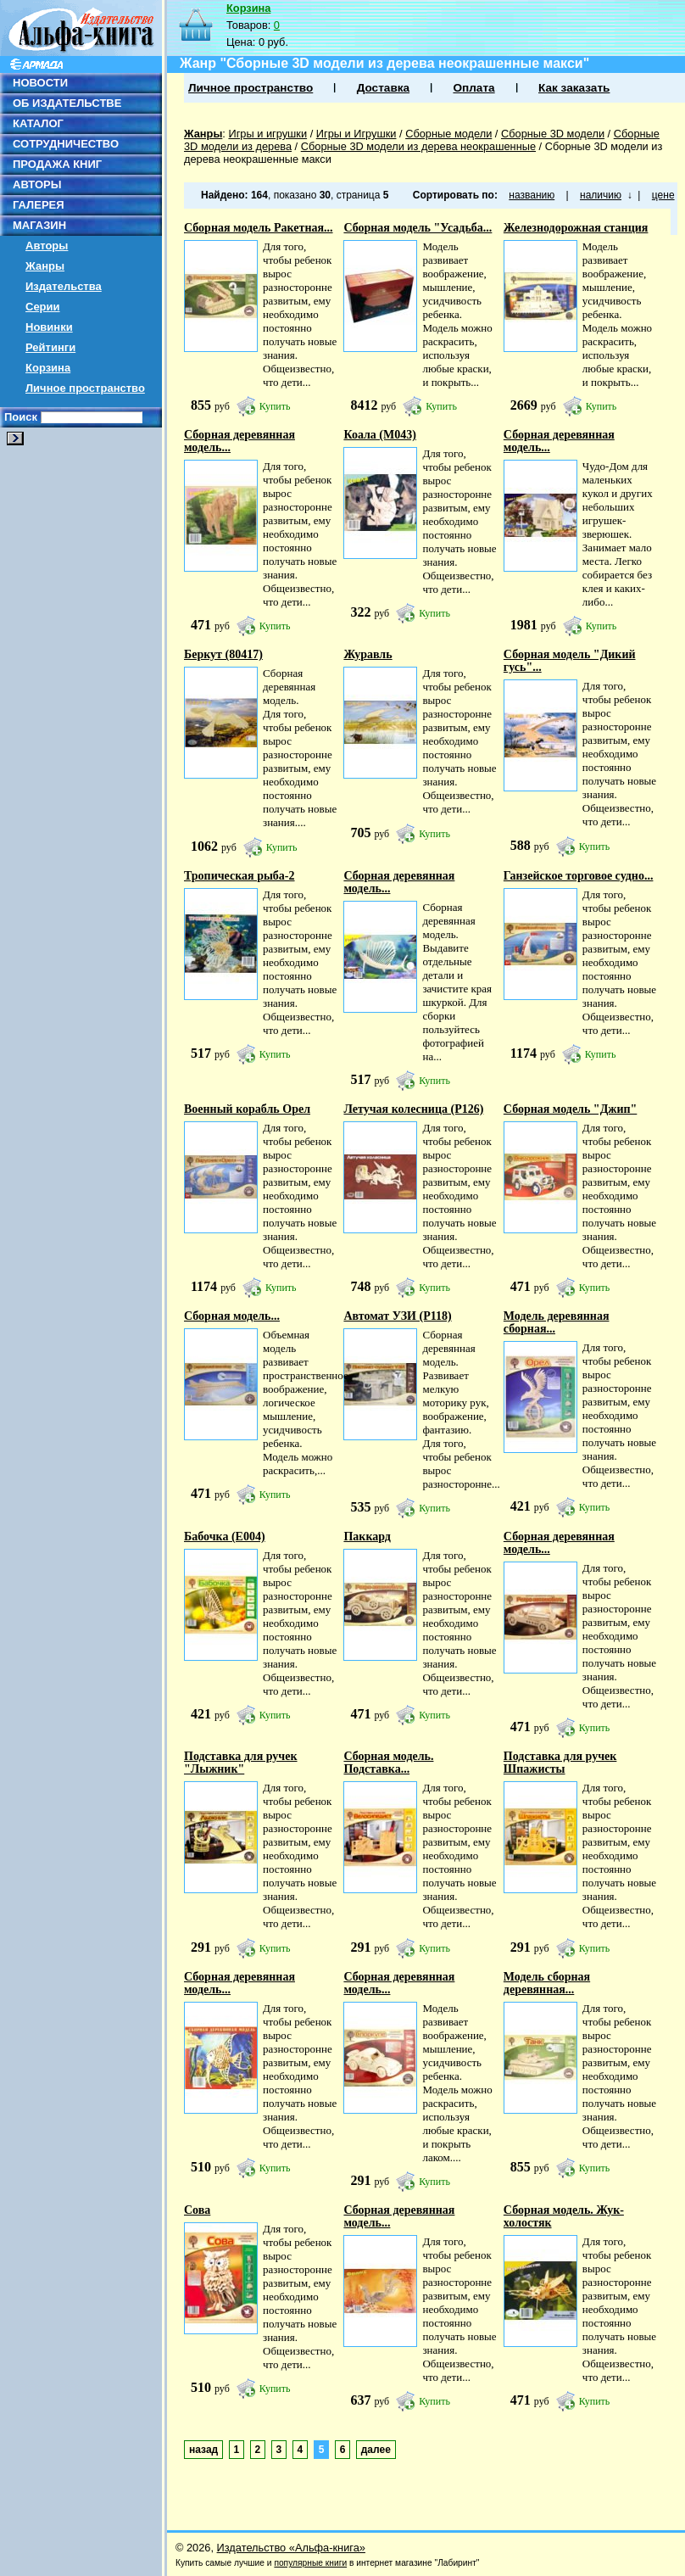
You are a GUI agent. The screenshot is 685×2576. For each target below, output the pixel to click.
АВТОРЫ (37, 184)
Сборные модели (448, 133)
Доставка (383, 87)
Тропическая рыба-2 (239, 875)
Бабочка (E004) (224, 1536)
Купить (275, 406)
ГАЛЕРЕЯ (38, 204)
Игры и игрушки (267, 133)
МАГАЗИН (39, 225)
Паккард (367, 1536)
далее (376, 2450)
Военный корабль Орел (247, 1109)
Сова (197, 2210)
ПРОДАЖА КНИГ (57, 164)
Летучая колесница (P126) (413, 1109)
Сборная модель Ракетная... (258, 227)
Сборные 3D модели (552, 133)
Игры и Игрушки (356, 133)
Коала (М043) (379, 434)
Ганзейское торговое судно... (579, 875)
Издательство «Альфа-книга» (291, 2547)
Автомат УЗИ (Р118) (397, 1316)
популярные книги (310, 2563)
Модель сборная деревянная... (547, 1983)
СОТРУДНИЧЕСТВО (66, 143)
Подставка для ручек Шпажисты (560, 1762)
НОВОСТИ (40, 82)
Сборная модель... (232, 1316)
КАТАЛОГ (38, 123)
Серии (42, 306)
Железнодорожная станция (576, 227)
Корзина (47, 367)
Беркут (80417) (223, 654)
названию (531, 195)
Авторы (46, 245)
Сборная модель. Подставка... (388, 1762)
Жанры (44, 266)
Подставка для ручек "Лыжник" (241, 1762)
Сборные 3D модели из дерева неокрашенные (418, 146)
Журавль (367, 654)
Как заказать (574, 87)
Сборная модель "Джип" (571, 1109)
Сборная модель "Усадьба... (417, 227)
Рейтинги (50, 347)
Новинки (49, 327)
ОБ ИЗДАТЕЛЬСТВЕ (67, 103)
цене (663, 195)
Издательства (63, 286)
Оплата (473, 87)
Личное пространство (85, 388)
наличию (600, 195)
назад (203, 2450)
